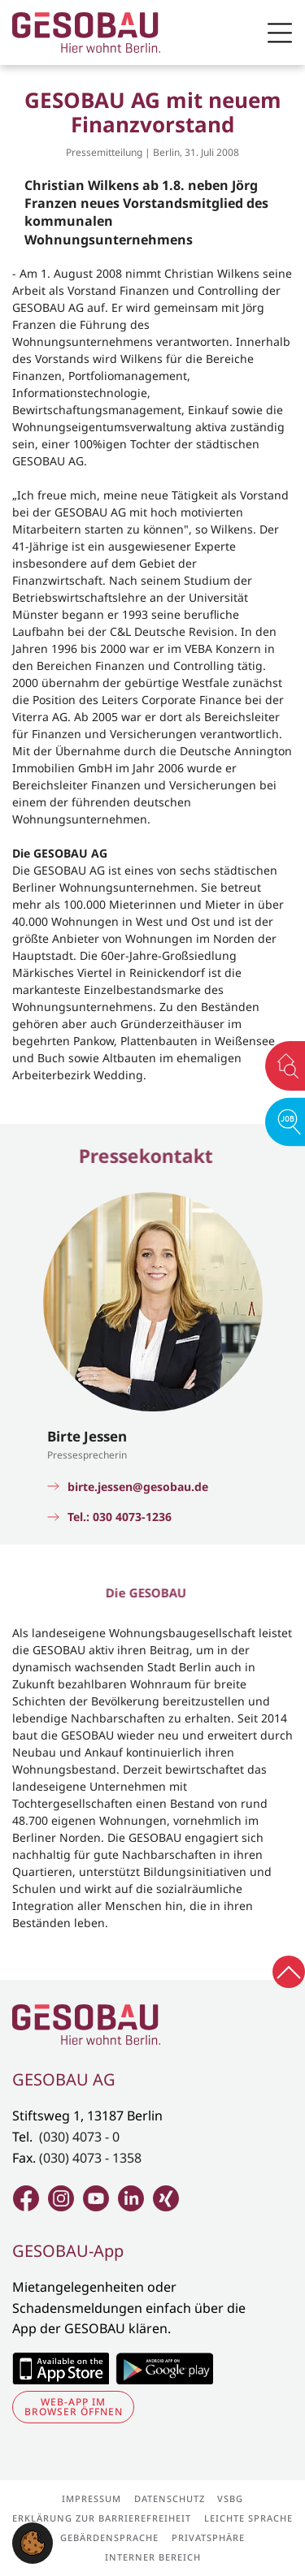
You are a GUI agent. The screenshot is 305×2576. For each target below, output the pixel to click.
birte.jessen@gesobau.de (138, 1487)
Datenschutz (169, 2498)
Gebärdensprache (109, 2537)
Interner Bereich (153, 2557)
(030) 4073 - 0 (79, 2137)
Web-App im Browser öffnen (73, 2406)
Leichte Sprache (248, 2518)
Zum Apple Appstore (60, 2368)
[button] (32, 2542)
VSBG (230, 2498)
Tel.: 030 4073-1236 (120, 1517)
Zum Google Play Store (164, 2368)
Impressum (91, 2498)
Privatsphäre (208, 2537)
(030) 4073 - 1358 (90, 2158)
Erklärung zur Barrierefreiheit (101, 2518)
